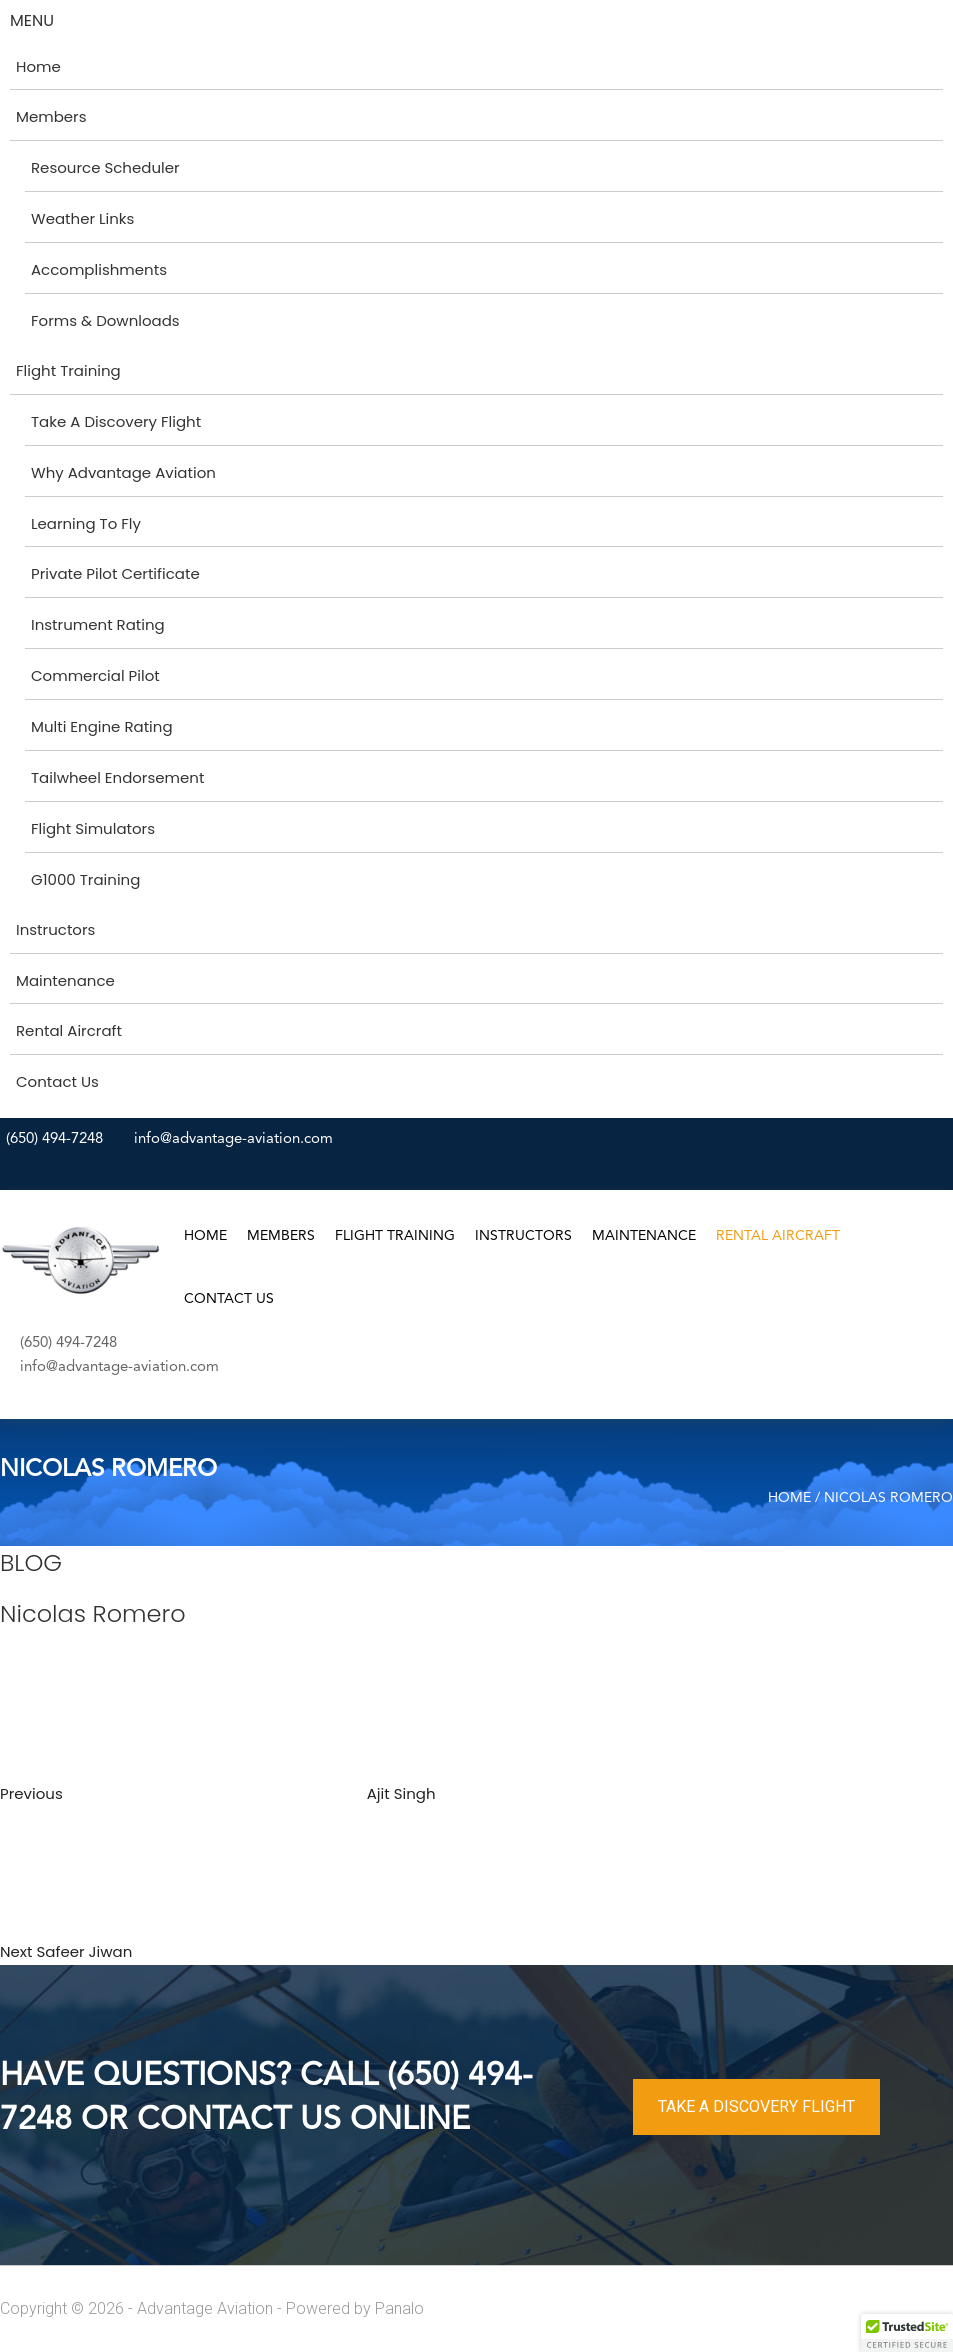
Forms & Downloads (105, 320)
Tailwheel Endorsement (117, 777)
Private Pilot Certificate (115, 573)
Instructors (55, 929)
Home (38, 66)
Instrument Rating (98, 624)
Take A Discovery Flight (116, 421)
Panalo (399, 2308)
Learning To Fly (86, 523)
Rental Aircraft (69, 1030)
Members (51, 116)
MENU (32, 20)
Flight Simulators (93, 828)
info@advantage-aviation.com (233, 1139)
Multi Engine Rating (102, 726)
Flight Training (68, 370)
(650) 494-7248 (54, 1139)
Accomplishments (99, 269)
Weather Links (82, 218)
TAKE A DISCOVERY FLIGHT (756, 2106)
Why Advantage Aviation (123, 472)
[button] (907, 2333)
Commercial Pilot (95, 675)
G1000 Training (85, 879)
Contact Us (57, 1081)
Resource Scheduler (105, 167)
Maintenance (65, 980)
